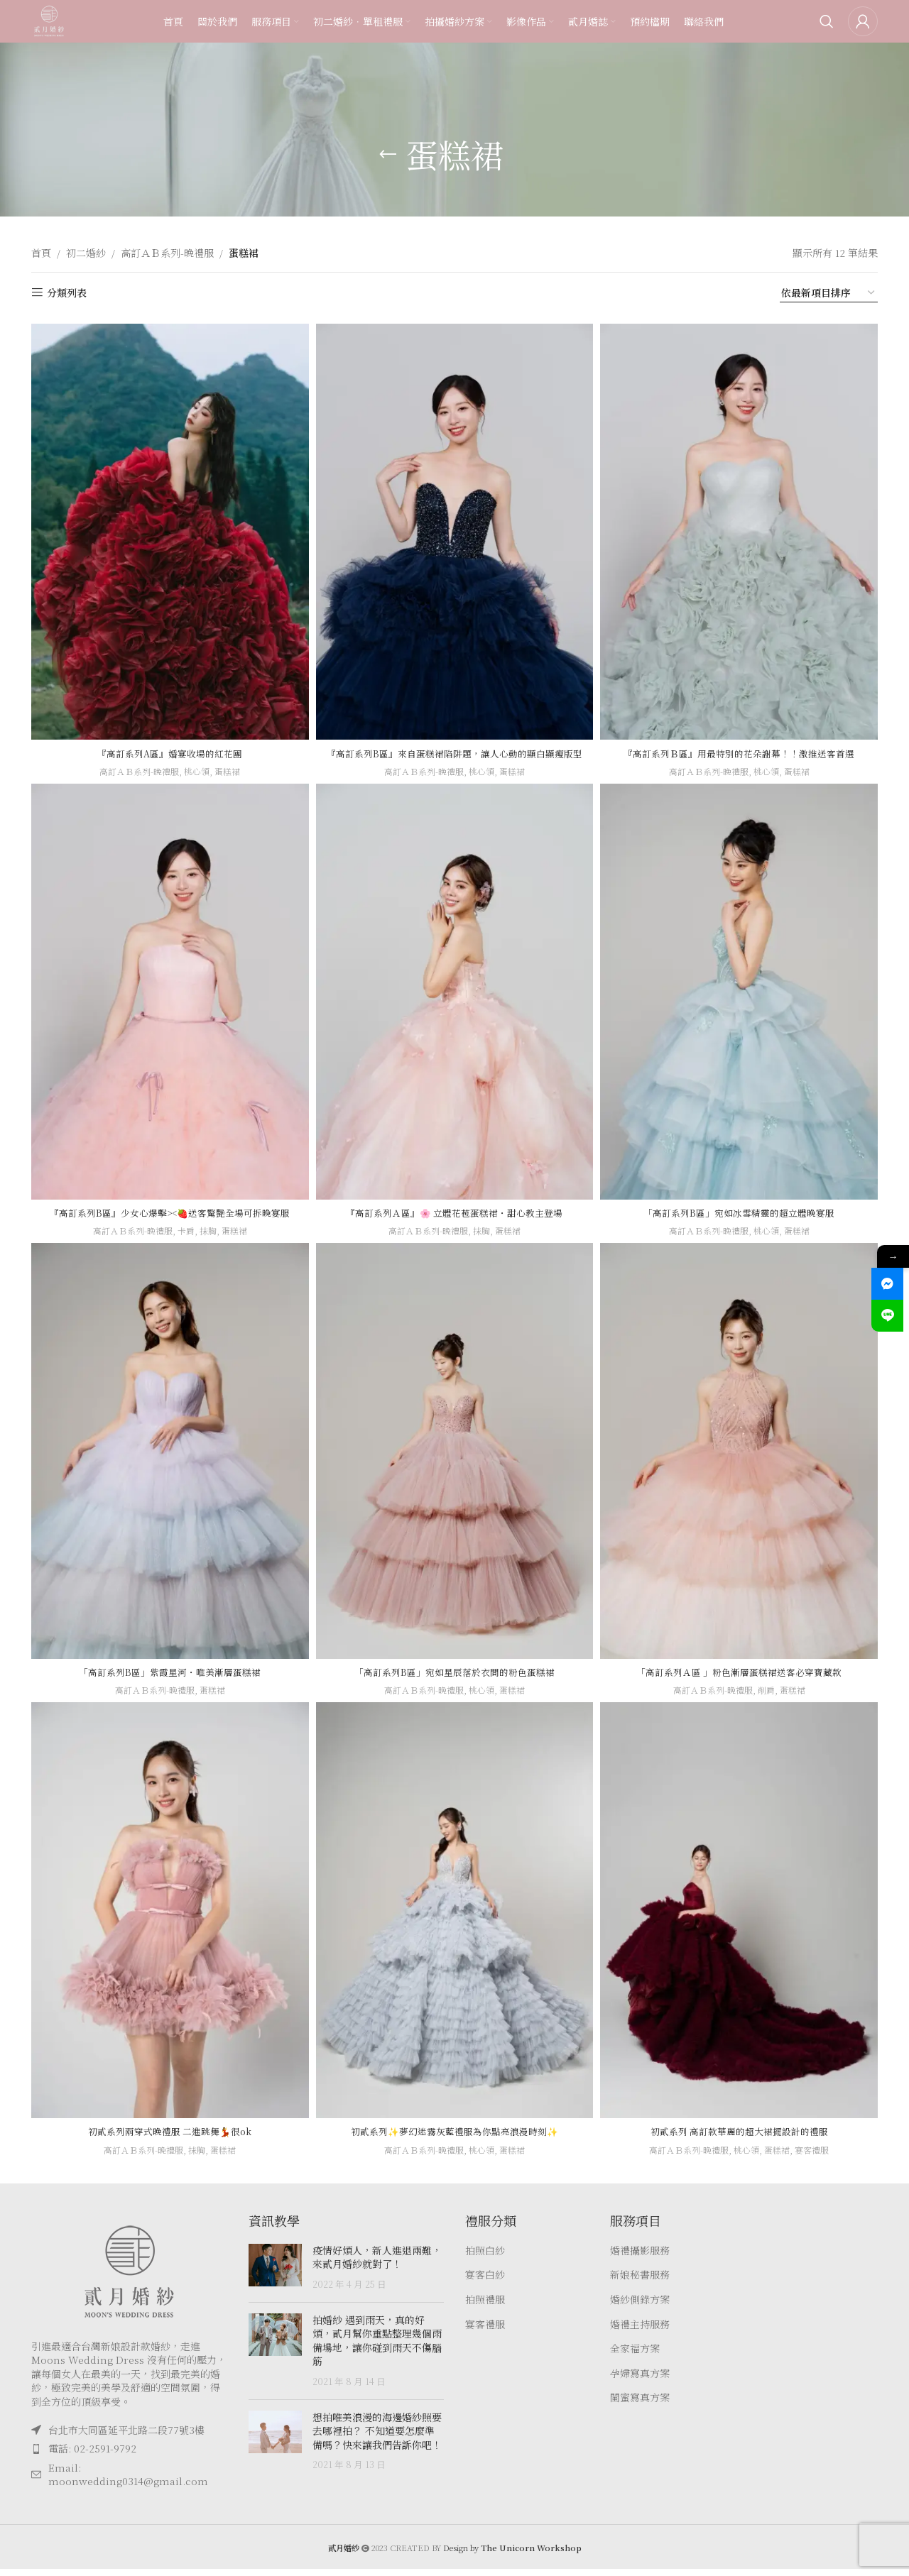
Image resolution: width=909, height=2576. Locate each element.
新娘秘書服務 (640, 2282)
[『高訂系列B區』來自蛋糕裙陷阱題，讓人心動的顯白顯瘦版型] (454, 528)
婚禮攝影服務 (640, 2257)
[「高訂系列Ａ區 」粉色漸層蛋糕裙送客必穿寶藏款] (741, 1461)
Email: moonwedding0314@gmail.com (128, 2481)
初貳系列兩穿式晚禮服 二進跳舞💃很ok (168, 2138)
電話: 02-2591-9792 (92, 2455)
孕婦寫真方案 (640, 2379)
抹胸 (209, 1237)
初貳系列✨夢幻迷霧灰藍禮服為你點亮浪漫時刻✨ (454, 2138)
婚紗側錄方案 (640, 2306)
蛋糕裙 (230, 764)
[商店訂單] (829, 293)
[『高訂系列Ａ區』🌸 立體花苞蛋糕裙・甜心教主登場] (454, 1001)
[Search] (826, 32)
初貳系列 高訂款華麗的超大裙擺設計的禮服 (741, 2138)
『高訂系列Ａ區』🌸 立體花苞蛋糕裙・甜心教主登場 (455, 1219)
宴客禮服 (820, 2156)
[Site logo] (59, 30)
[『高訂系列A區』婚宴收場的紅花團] (167, 528)
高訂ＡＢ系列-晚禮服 (167, 253)
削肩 (771, 1697)
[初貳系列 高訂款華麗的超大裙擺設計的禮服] (741, 1920)
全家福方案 (635, 2355)
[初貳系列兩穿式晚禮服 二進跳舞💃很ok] (167, 1920)
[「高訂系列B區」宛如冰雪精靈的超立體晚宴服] (741, 1001)
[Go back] (387, 155)
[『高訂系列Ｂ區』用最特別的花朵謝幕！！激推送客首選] (741, 528)
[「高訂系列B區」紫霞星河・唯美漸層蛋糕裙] (167, 1461)
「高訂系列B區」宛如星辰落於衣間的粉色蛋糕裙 (454, 1679)
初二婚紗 (86, 253)
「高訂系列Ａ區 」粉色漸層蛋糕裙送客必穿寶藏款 (741, 1679)
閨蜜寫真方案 (640, 2404)
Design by (512, 2554)
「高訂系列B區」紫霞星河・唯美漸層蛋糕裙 (168, 1679)
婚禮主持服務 (640, 2330)
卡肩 (185, 1237)
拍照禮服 (485, 2306)
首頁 (41, 253)
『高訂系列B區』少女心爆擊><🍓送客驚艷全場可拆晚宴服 (167, 1219)
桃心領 (197, 764)
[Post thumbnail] (275, 2274)
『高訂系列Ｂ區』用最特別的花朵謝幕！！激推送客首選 (741, 746)
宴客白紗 (485, 2282)
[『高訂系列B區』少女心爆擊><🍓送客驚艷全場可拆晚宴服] (167, 1001)
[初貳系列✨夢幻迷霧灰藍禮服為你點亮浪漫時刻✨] (454, 1920)
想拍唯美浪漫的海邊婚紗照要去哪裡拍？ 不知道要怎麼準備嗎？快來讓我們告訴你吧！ (377, 2437)
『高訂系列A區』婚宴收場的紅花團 (167, 746)
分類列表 (67, 293)
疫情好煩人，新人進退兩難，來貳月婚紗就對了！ (377, 2263)
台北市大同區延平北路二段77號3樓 (126, 2436)
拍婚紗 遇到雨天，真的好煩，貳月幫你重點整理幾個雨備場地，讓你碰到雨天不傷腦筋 (377, 2347)
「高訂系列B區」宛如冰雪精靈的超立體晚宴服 (741, 1219)
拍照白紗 (485, 2257)
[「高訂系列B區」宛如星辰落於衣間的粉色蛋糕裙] (454, 1461)
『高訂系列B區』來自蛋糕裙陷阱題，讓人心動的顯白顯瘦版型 (454, 753)
